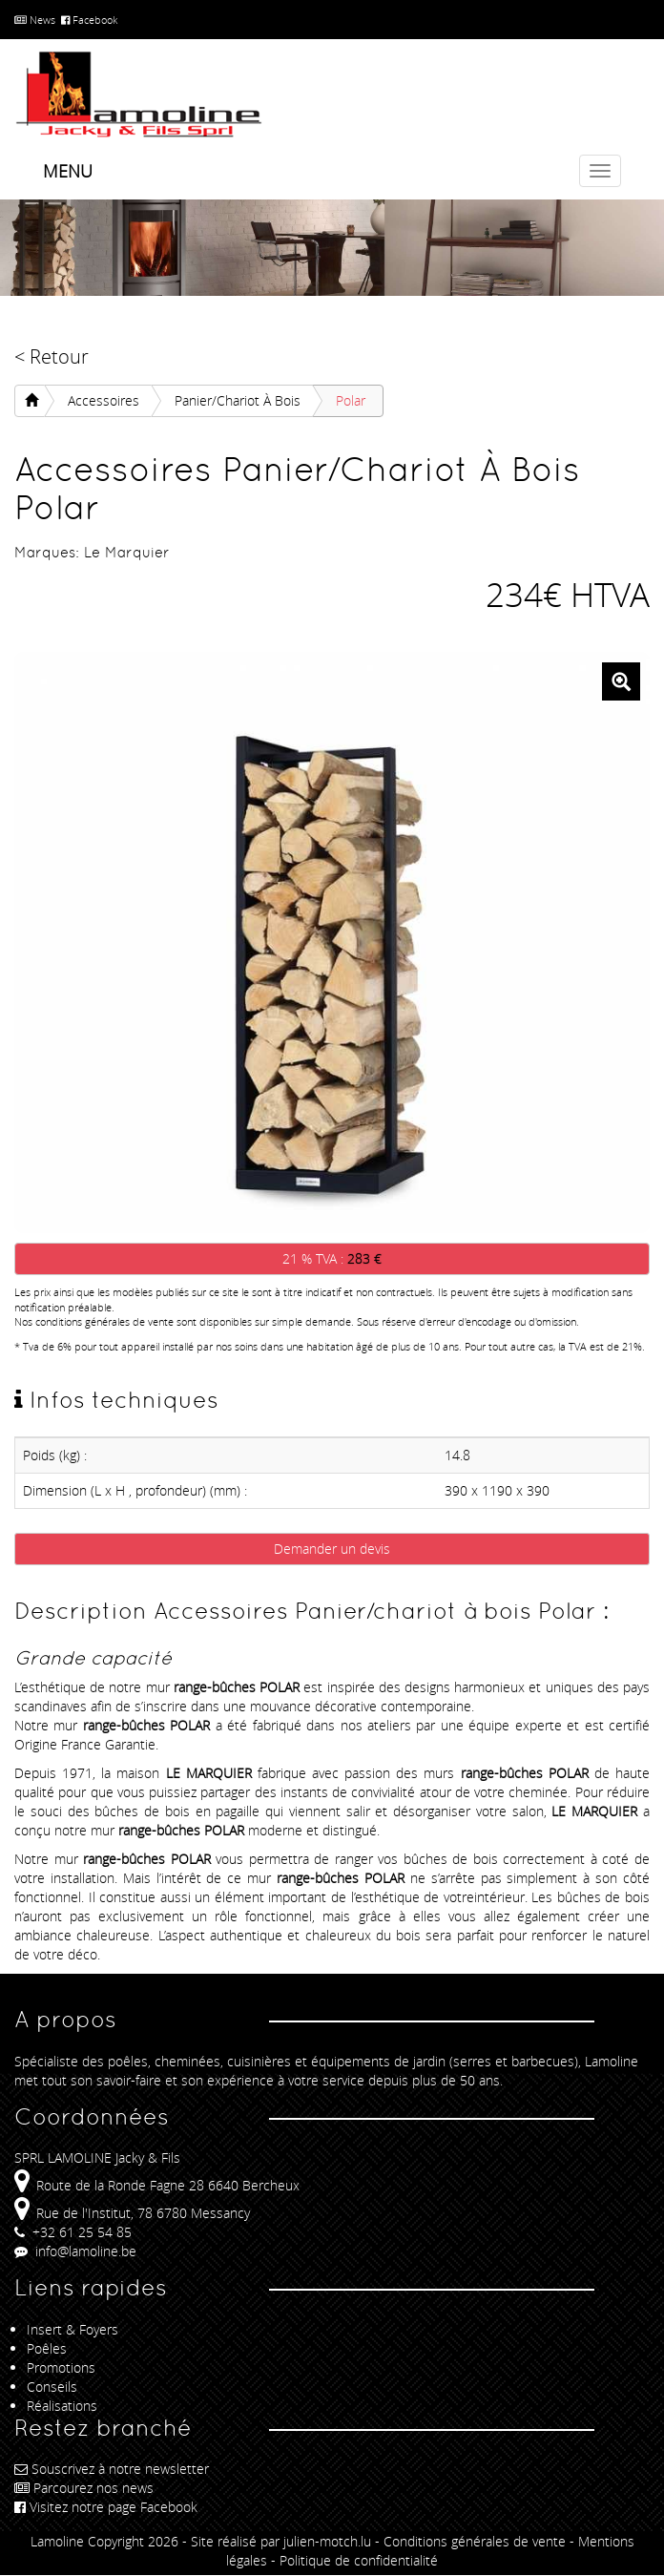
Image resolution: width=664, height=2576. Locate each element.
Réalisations (62, 2406)
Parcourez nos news (84, 2488)
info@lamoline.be (75, 2251)
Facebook (89, 19)
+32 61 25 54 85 (73, 2232)
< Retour (51, 356)
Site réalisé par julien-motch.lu (281, 2541)
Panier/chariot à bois (238, 400)
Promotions (61, 2367)
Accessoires (103, 400)
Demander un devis (332, 1548)
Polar (350, 400)
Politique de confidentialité (359, 2560)
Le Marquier (127, 552)
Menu (68, 170)
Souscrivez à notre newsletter (111, 2469)
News (34, 19)
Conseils (52, 2386)
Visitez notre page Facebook (105, 2507)
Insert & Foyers (72, 2329)
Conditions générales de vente (475, 2541)
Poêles (47, 2348)
